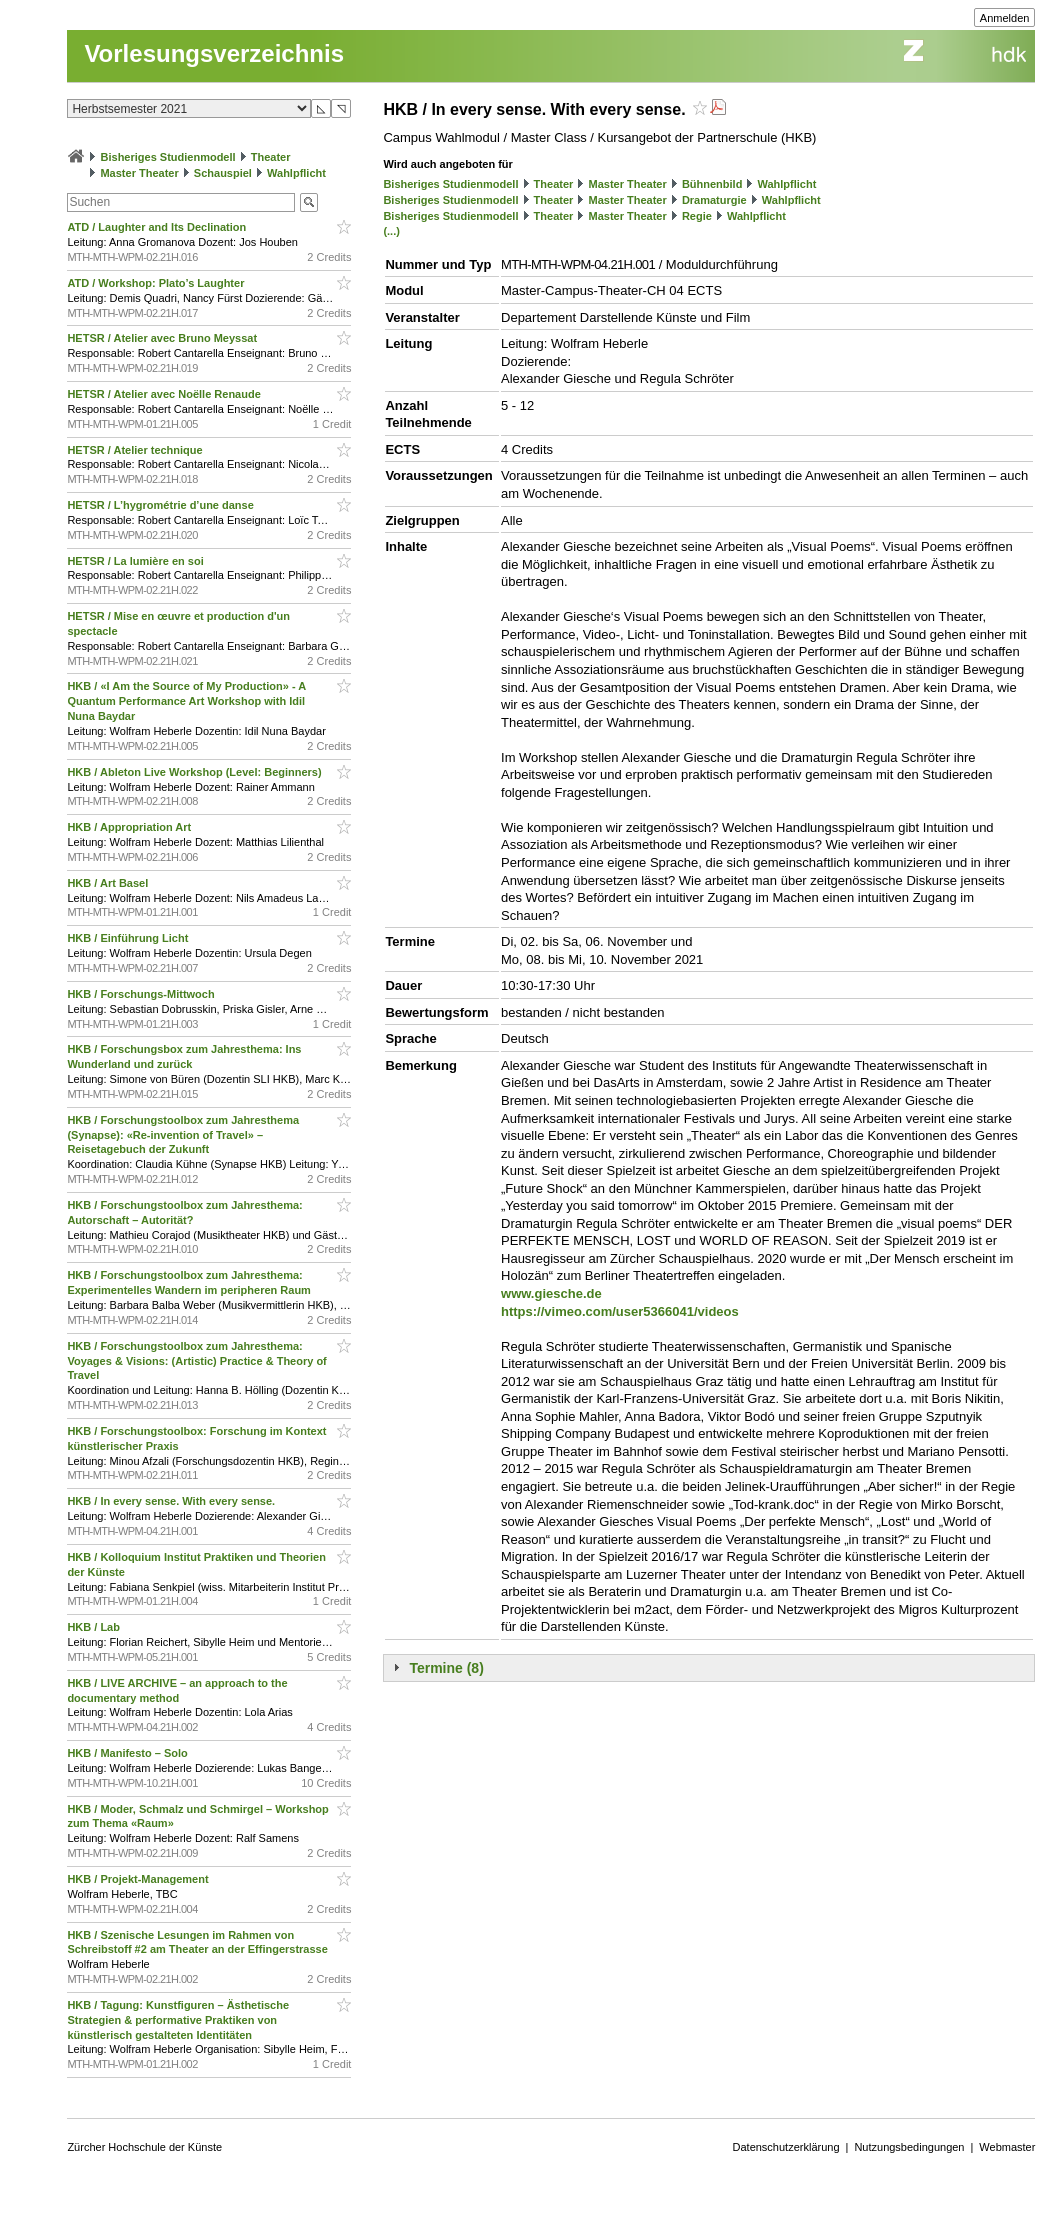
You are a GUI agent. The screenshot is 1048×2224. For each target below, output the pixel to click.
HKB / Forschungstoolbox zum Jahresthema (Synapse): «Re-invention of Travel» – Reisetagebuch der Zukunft (183, 1135)
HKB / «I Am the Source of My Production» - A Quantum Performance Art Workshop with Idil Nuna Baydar (186, 701)
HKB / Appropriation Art (130, 827)
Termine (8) (446, 1668)
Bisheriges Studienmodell (168, 157)
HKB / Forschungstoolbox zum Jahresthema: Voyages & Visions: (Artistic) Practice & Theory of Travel (196, 1361)
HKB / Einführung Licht (129, 938)
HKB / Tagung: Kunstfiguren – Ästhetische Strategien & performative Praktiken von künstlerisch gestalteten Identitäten (178, 2020)
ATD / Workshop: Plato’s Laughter (157, 283)
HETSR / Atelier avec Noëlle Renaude (165, 394)
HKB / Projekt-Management (139, 1879)
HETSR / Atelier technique (136, 450)
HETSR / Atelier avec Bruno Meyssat (163, 338)
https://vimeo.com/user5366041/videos (620, 1311)
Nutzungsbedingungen (909, 2147)
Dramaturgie (714, 200)
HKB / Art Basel (109, 883)
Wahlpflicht (296, 173)
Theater (271, 157)
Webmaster (1007, 2147)
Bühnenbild (712, 184)
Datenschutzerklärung (786, 2147)
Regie (697, 216)
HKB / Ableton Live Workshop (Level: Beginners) (195, 772)
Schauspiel (223, 173)
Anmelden (1005, 18)
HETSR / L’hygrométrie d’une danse (161, 505)
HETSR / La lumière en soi (136, 561)
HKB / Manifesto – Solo (128, 1753)
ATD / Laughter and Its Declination (158, 227)
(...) (391, 231)
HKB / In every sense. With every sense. (172, 1501)
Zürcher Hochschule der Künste (144, 2147)
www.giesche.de (551, 1293)
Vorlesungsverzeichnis (214, 53)
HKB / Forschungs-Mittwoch (142, 994)
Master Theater (139, 173)
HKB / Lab (95, 1627)
